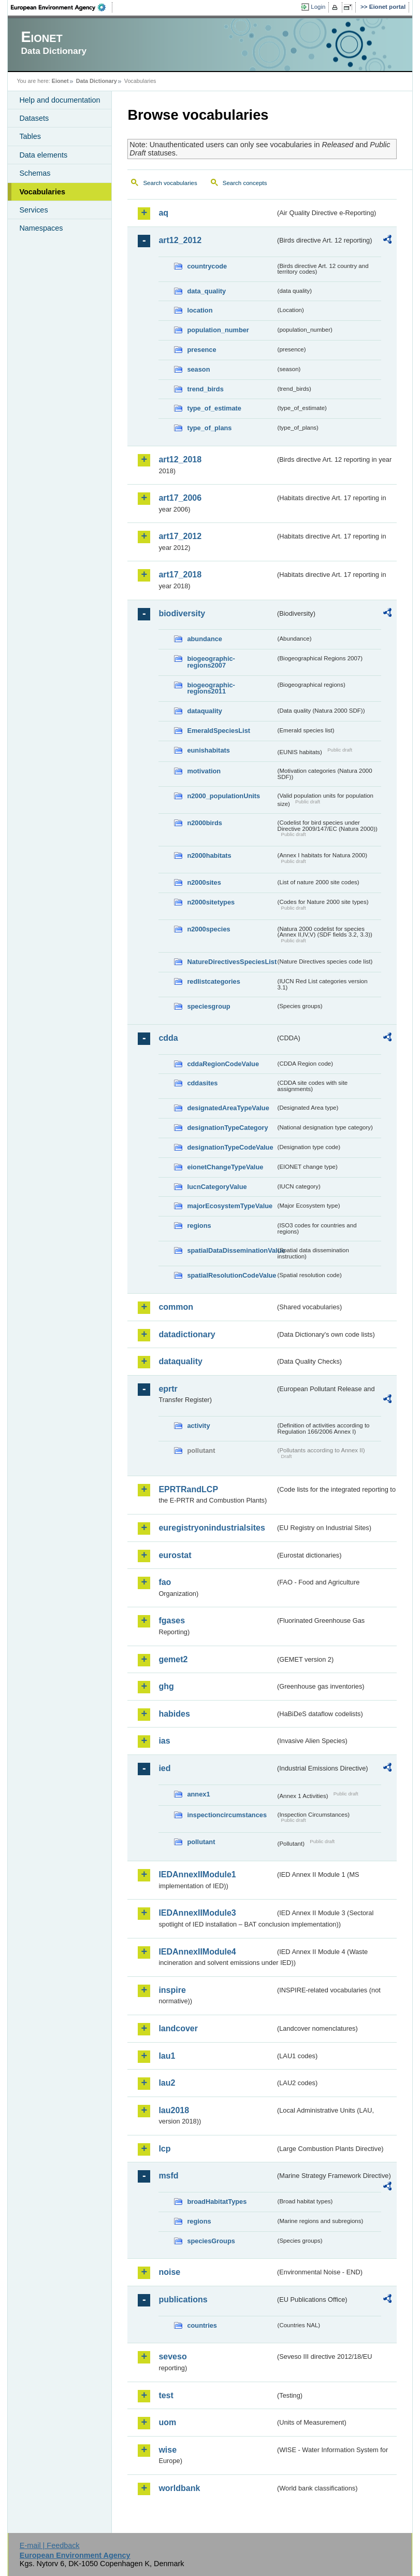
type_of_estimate (214, 408)
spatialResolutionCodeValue (231, 1275)
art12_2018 (179, 459)
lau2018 (173, 2110)
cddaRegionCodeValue (223, 1064)
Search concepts (245, 183)
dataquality (204, 711)
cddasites (202, 1083)
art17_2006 (179, 497)
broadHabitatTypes (217, 2201)
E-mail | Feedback (50, 2545)
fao (164, 1582)
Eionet (60, 81)
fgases (171, 1620)
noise (169, 2272)
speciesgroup (208, 1006)
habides (174, 1713)
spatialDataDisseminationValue (231, 1250)
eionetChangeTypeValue (225, 1167)
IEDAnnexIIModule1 (197, 1874)
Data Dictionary (96, 81)
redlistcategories (213, 981)
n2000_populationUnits (223, 796)
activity (198, 1425)
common (175, 1307)
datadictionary (186, 1334)
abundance (204, 639)
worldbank (179, 2488)
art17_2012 (179, 536)
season (198, 369)
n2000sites (204, 882)
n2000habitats (209, 855)
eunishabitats (208, 750)
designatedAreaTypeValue (228, 1108)
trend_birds (205, 389)
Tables (30, 136)
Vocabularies (42, 192)
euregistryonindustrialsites (211, 1527)
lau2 (166, 2082)
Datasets (34, 118)
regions (199, 1225)
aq (163, 212)
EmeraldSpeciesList (218, 730)
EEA (61, 7)
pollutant (201, 1842)
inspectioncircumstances (227, 1815)
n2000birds (204, 823)
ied (164, 1768)
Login (318, 7)
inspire (171, 1990)
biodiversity (181, 613)
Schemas (34, 173)
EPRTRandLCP (188, 1489)
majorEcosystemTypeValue (229, 1206)
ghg (165, 1686)
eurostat (174, 1555)
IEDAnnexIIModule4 (197, 1951)
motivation (204, 771)
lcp (164, 2148)
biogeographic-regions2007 (211, 662)
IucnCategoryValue (217, 1187)
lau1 (166, 2055)
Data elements (43, 155)
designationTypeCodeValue (230, 1147)
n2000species (208, 929)
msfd (168, 2175)
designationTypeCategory (227, 1127)
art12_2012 (179, 240)
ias (164, 1740)
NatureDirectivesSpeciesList (231, 962)
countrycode (207, 266)
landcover (178, 2028)
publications (182, 2299)
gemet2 (172, 1659)
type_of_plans (209, 428)
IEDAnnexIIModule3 (197, 1912)
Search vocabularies (170, 183)
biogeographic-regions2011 (211, 688)
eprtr (167, 1388)
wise (167, 2449)
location (199, 310)
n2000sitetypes (211, 902)
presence (201, 349)
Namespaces (41, 228)
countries (202, 2325)
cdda (168, 1038)
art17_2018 (179, 574)
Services (33, 210)
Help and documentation (59, 100)
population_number (218, 330)
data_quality (206, 291)
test (165, 2395)
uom (167, 2422)
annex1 (198, 1794)
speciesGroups (211, 2241)
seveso (172, 2356)
